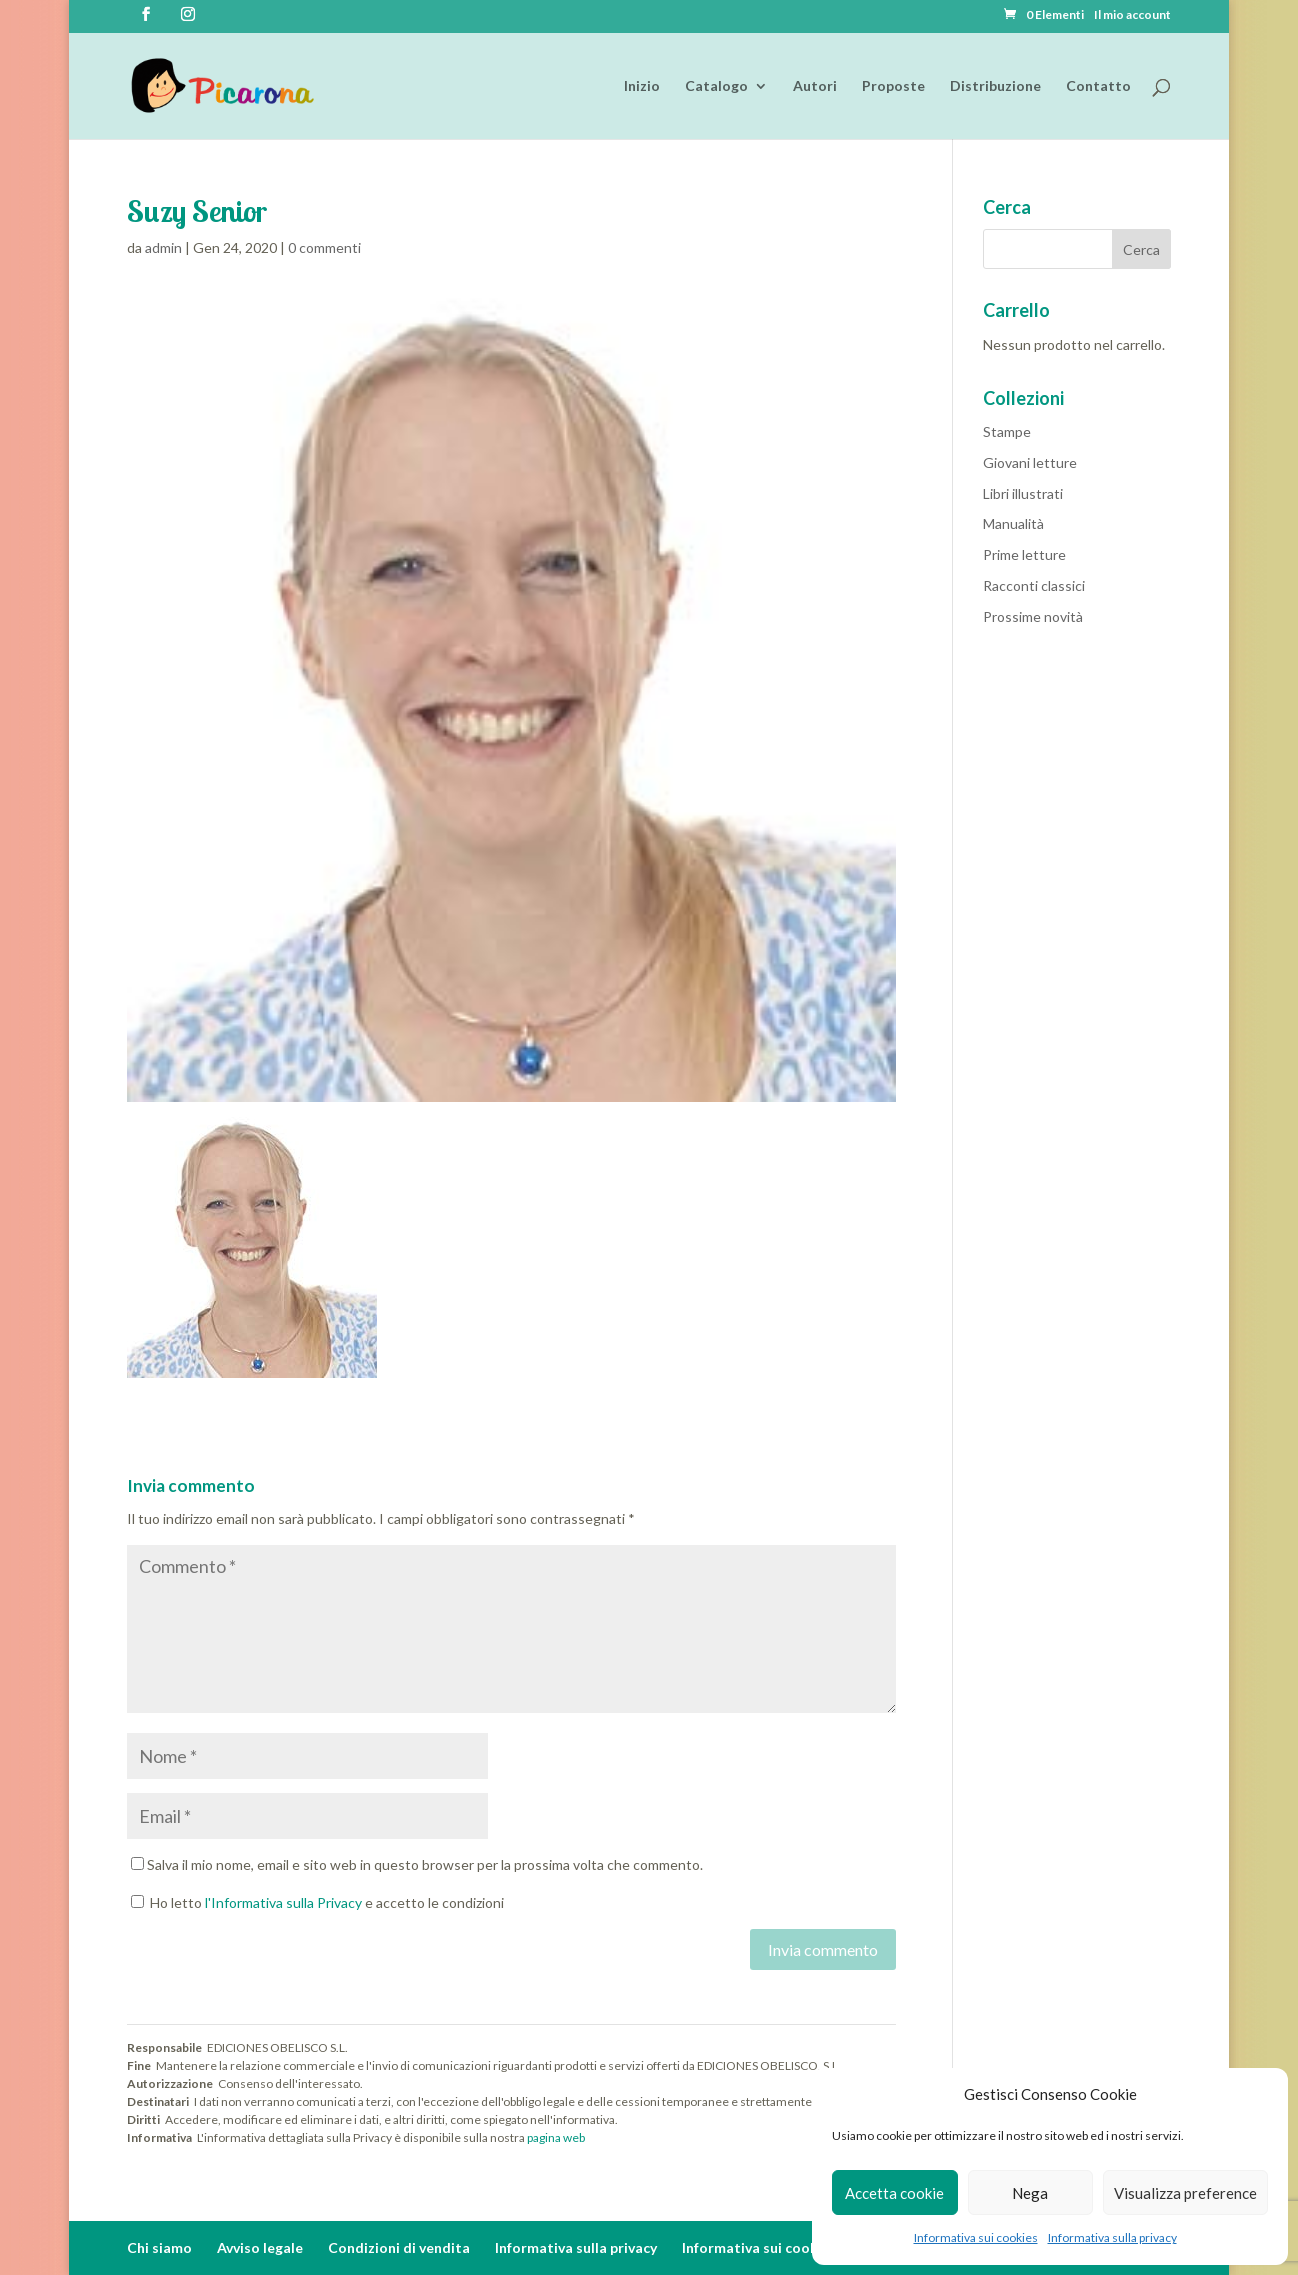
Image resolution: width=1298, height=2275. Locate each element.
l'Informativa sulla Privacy (283, 1902)
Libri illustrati (1023, 493)
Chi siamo (159, 2247)
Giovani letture (1030, 462)
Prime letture (1024, 554)
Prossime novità (1033, 616)
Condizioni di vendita (399, 2247)
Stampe (1007, 431)
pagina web (556, 2137)
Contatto (1098, 86)
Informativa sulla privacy (1112, 2237)
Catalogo (716, 86)
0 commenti (324, 247)
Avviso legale (260, 2247)
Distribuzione (995, 86)
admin (163, 247)
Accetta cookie (894, 2193)
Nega (1030, 2193)
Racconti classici (1034, 585)
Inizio (642, 86)
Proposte (893, 86)
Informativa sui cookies (976, 2237)
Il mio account (1132, 15)
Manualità (1013, 523)
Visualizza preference (1185, 2193)
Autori (815, 86)
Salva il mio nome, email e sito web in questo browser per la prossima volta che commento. (425, 1864)
